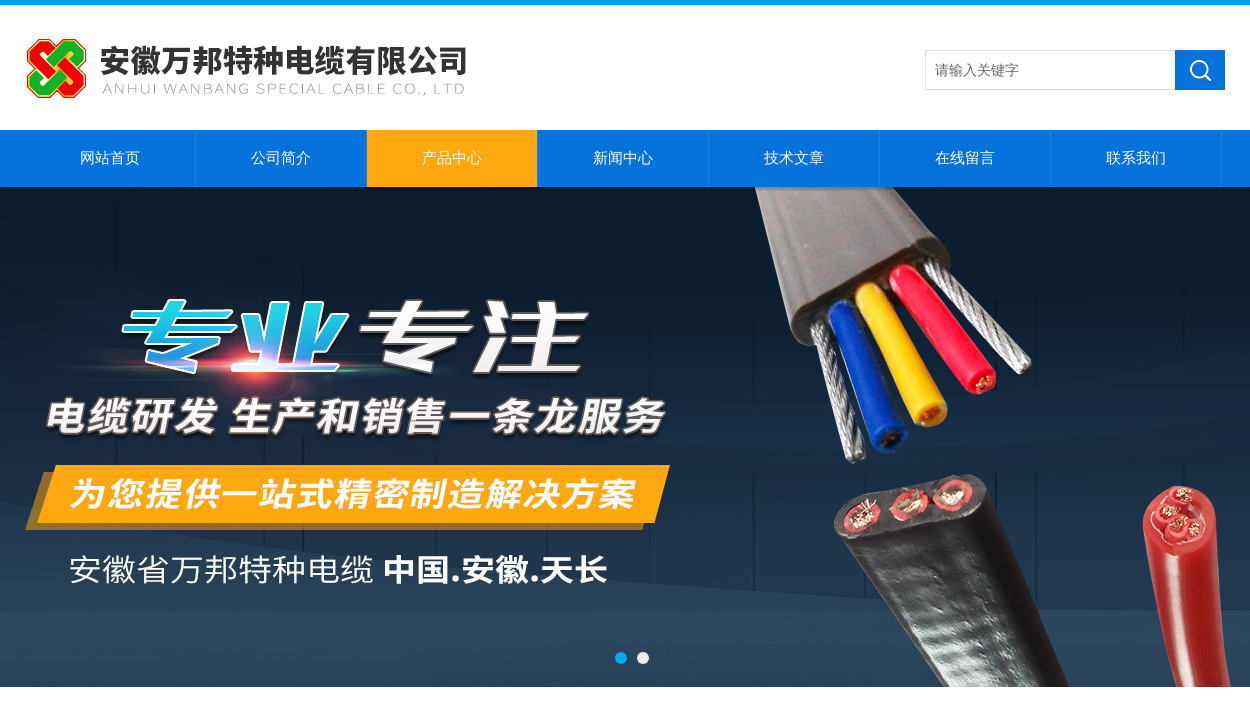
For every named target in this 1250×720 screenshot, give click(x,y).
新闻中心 (623, 158)
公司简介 (281, 158)
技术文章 (794, 158)
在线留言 (965, 158)
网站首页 (110, 158)
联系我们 (1136, 158)
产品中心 (452, 158)
